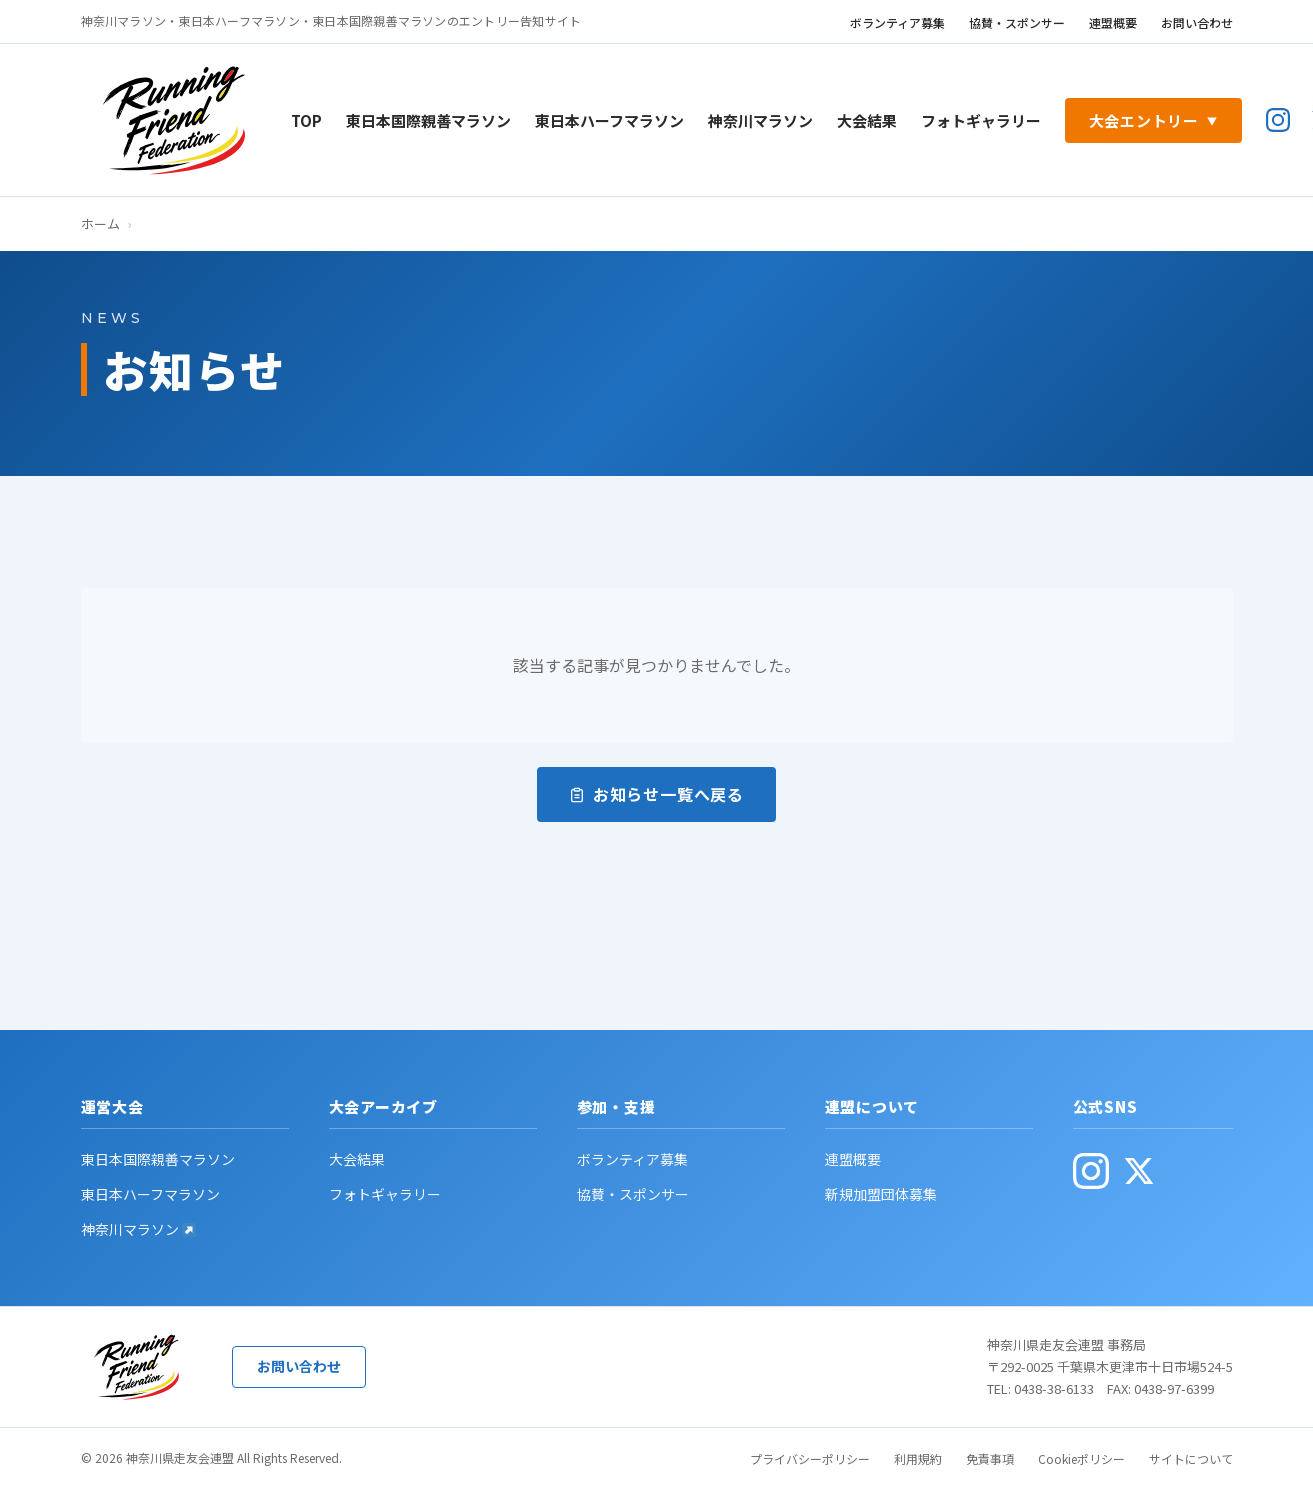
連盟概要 (1113, 22)
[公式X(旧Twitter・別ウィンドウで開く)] (1139, 1171)
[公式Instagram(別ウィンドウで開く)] (1278, 120)
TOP (306, 120)
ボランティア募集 (897, 22)
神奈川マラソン (760, 120)
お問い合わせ (1197, 22)
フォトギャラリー (981, 120)
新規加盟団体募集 (881, 1194)
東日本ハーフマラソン (609, 120)
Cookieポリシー (1081, 1458)
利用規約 (918, 1458)
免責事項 (990, 1458)
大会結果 (867, 120)
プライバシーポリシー (810, 1458)
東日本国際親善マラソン (428, 120)
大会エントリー (1153, 120)
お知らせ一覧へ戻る (656, 794)
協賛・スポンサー (1017, 22)
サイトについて (1191, 1458)
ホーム (100, 223)
